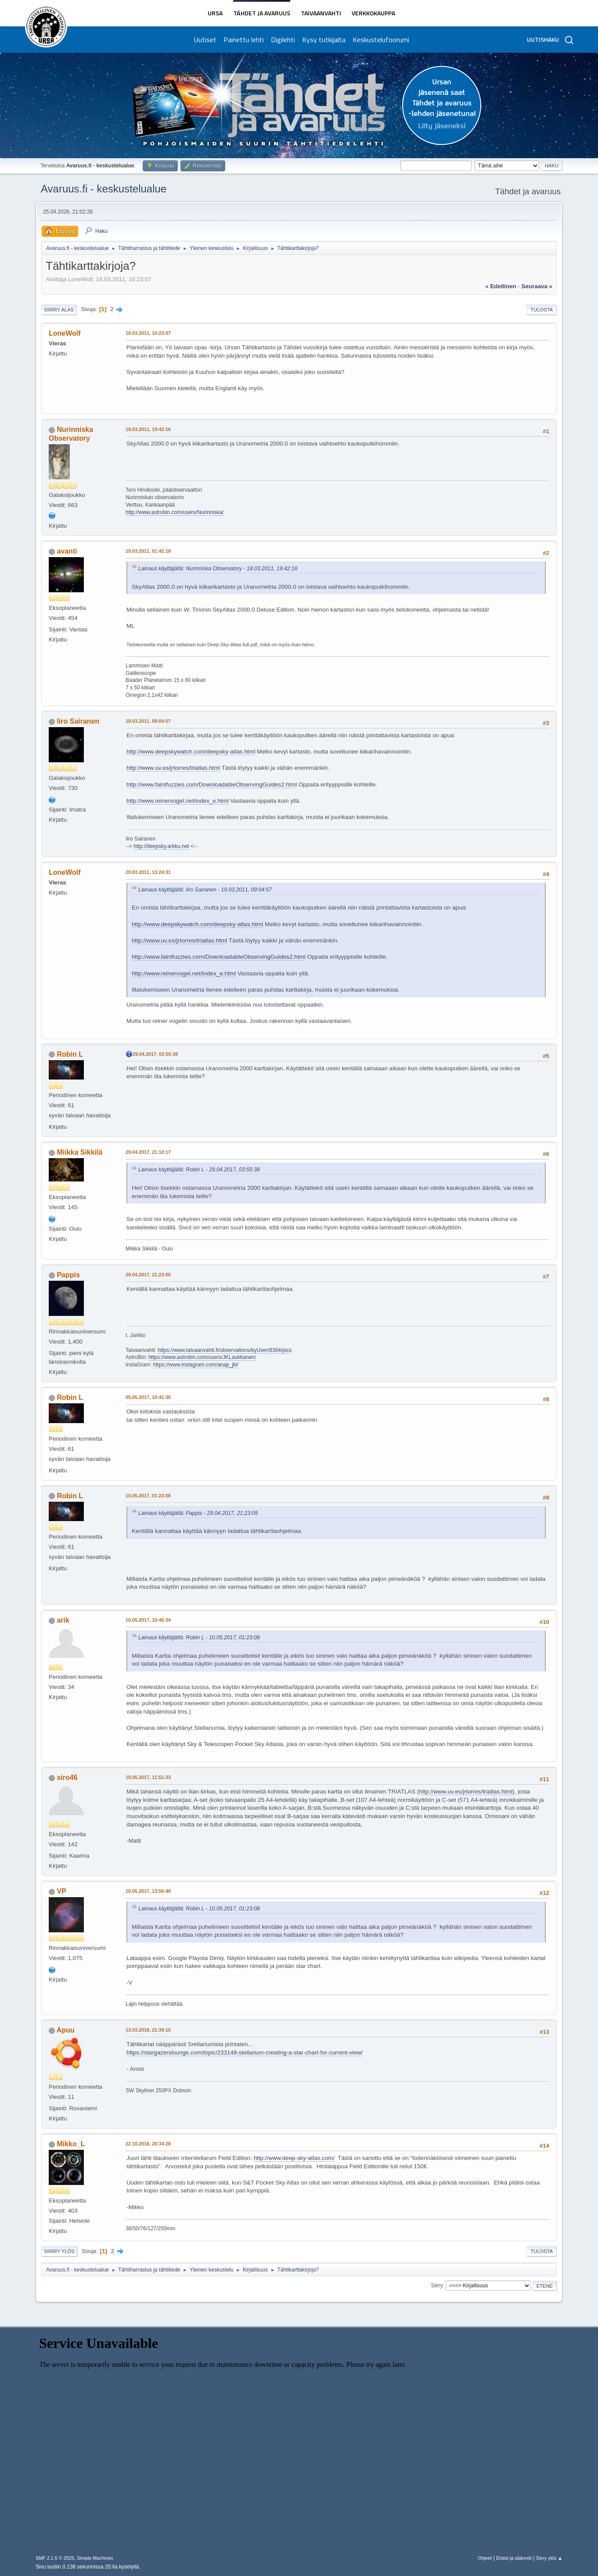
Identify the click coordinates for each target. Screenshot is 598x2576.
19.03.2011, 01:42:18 (148, 551)
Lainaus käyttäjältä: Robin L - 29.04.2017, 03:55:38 (199, 1170)
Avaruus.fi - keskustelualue (103, 189)
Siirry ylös (59, 2251)
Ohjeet (485, 2558)
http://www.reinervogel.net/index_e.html (177, 800)
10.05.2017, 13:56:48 (148, 1891)
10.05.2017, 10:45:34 (148, 1620)
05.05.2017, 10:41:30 (148, 1397)
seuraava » (537, 286)
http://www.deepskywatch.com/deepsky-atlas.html (190, 751)
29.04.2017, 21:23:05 (148, 1274)
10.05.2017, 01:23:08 (148, 1495)
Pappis (68, 1275)
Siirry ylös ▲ (549, 2558)
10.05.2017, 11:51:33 (148, 1777)
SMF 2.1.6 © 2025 (55, 2558)
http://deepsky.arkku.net (161, 846)
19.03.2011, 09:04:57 (148, 721)
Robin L (70, 1054)
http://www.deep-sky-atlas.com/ (294, 2158)
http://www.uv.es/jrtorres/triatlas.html (173, 767)
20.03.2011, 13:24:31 (148, 872)
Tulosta (541, 309)
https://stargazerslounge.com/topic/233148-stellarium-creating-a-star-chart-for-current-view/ (244, 2052)
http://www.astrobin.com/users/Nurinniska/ (174, 512)
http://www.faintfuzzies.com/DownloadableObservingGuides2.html (211, 784)
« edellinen (500, 286)
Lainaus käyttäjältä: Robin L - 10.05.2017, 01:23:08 (199, 1637)
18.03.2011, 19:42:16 (148, 429)
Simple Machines (95, 2558)
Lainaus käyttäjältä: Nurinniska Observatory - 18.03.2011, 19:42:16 (218, 568)
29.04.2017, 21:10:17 (148, 1152)
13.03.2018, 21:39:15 (148, 2030)
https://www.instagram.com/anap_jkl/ (196, 1365)
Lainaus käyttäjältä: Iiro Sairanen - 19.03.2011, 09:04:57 (205, 890)
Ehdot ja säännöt (514, 2558)
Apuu (66, 2030)
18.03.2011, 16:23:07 (148, 333)
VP (61, 1891)
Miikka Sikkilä (79, 1152)
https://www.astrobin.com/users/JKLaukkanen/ (202, 1357)
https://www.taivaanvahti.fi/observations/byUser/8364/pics (225, 1350)
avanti (67, 551)
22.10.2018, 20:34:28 (148, 2143)
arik (63, 1620)
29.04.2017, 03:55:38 (155, 1054)
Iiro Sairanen (78, 721)
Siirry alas (59, 309)
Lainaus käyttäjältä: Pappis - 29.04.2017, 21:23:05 (198, 1513)
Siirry (437, 2286)
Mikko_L (71, 2144)
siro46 (67, 1777)
